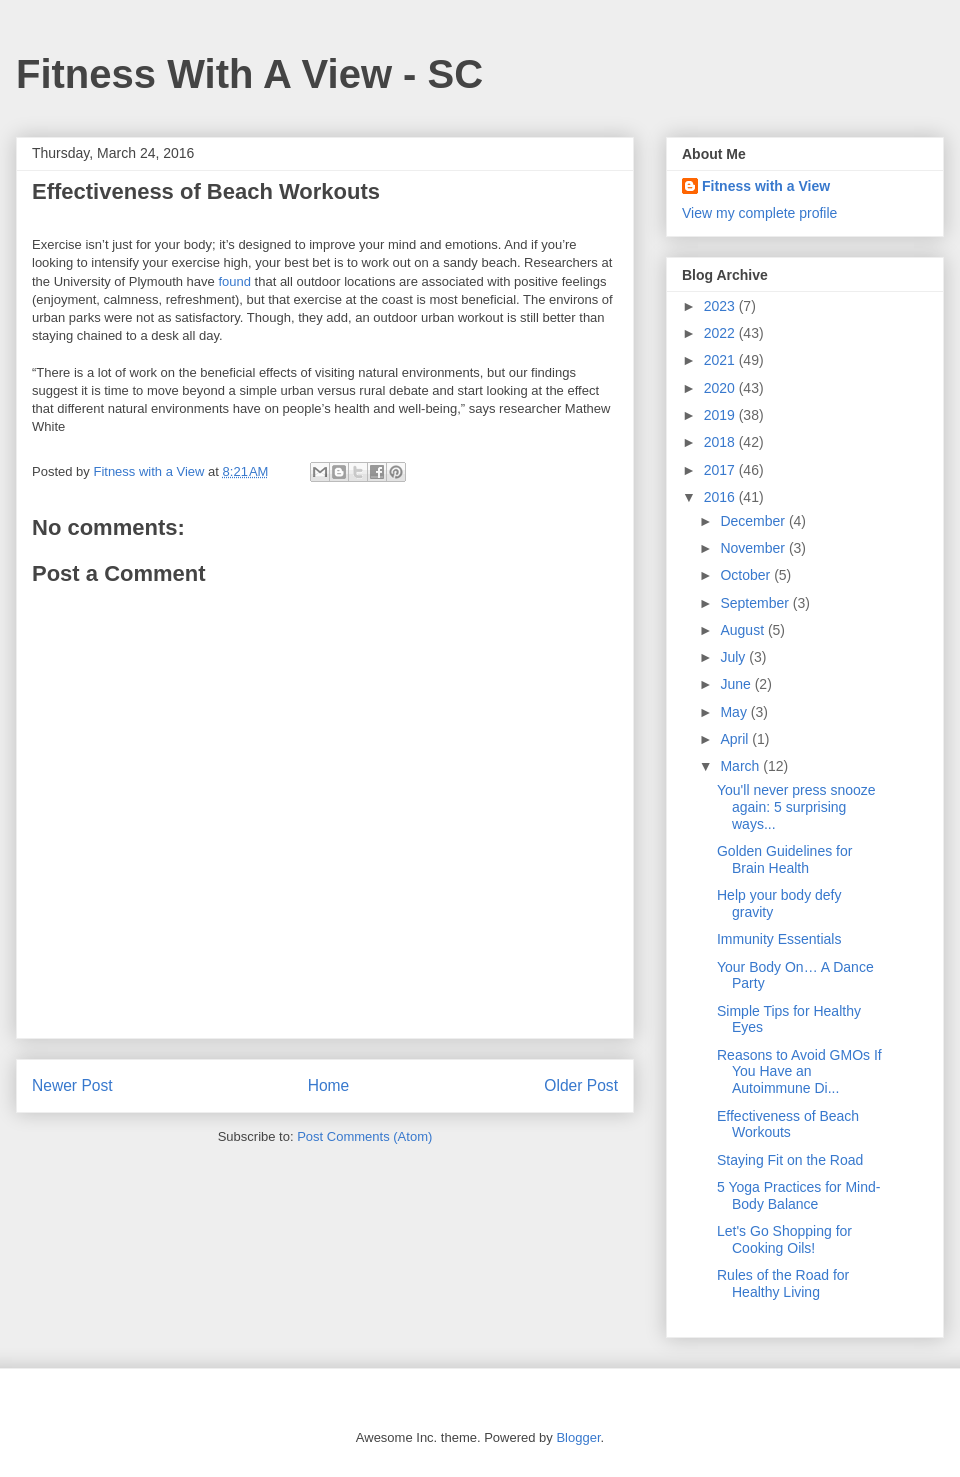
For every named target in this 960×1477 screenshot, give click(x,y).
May (735, 712)
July (734, 657)
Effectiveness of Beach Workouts (788, 1124)
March (741, 766)
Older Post (581, 1085)
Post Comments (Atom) (364, 1136)
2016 (721, 497)
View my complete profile (759, 213)
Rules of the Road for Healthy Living (783, 1283)
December (754, 521)
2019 (721, 415)
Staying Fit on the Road (790, 1160)
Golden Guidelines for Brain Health (784, 859)
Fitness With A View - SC (249, 74)
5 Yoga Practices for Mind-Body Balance (798, 1195)
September (756, 603)
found (234, 281)
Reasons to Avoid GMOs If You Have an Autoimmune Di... (799, 1072)
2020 (721, 388)
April (736, 739)
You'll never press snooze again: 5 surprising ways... (796, 807)
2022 (721, 333)
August (743, 630)
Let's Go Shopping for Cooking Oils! (784, 1239)
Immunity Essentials (779, 939)
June (737, 684)
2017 (721, 470)
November (754, 548)
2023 (721, 306)
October (747, 575)
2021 (721, 360)
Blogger (578, 1437)
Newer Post (72, 1085)
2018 (721, 442)
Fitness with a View (766, 186)
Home (329, 1085)
